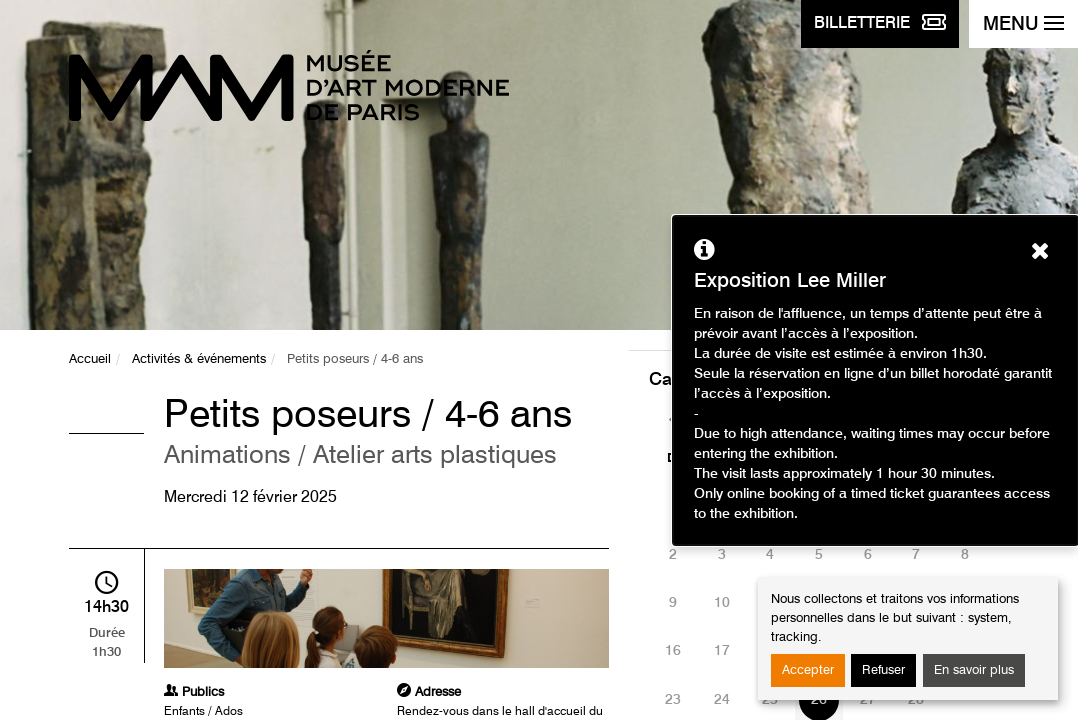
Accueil (90, 359)
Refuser (883, 670)
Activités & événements (199, 359)
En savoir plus (974, 670)
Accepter (808, 670)
